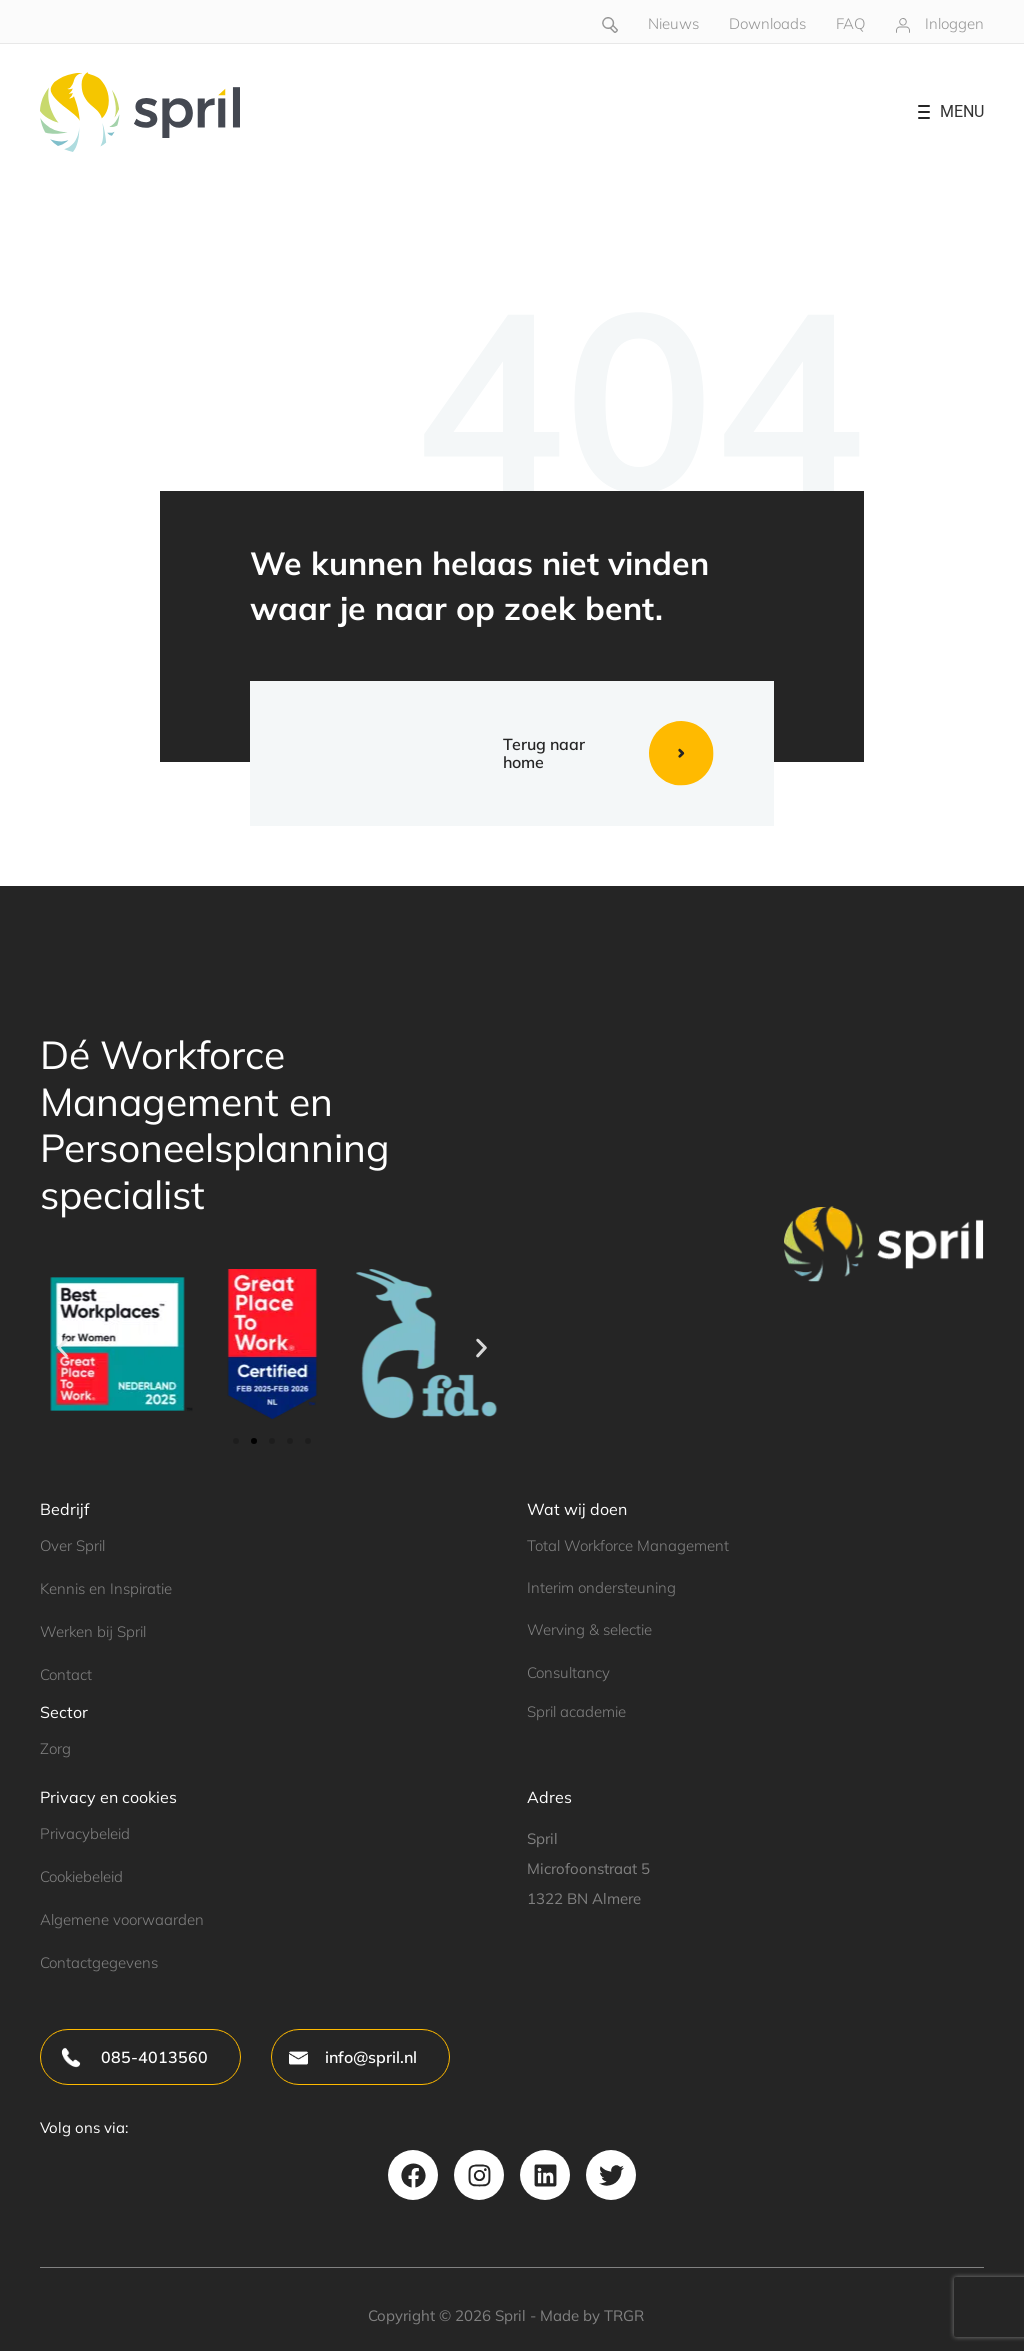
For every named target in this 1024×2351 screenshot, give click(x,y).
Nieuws (673, 23)
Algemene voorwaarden (122, 1919)
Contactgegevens (99, 1962)
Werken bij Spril (93, 1631)
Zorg (55, 1748)
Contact (66, 1674)
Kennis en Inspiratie (106, 1588)
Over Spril (72, 1545)
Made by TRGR (592, 2315)
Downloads (767, 23)
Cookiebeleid (81, 1876)
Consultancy (568, 1672)
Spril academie (576, 1711)
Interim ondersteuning (601, 1587)
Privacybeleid (85, 1833)
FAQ (850, 23)
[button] (62, 1347)
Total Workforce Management (628, 1545)
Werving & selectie (589, 1629)
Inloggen (954, 23)
